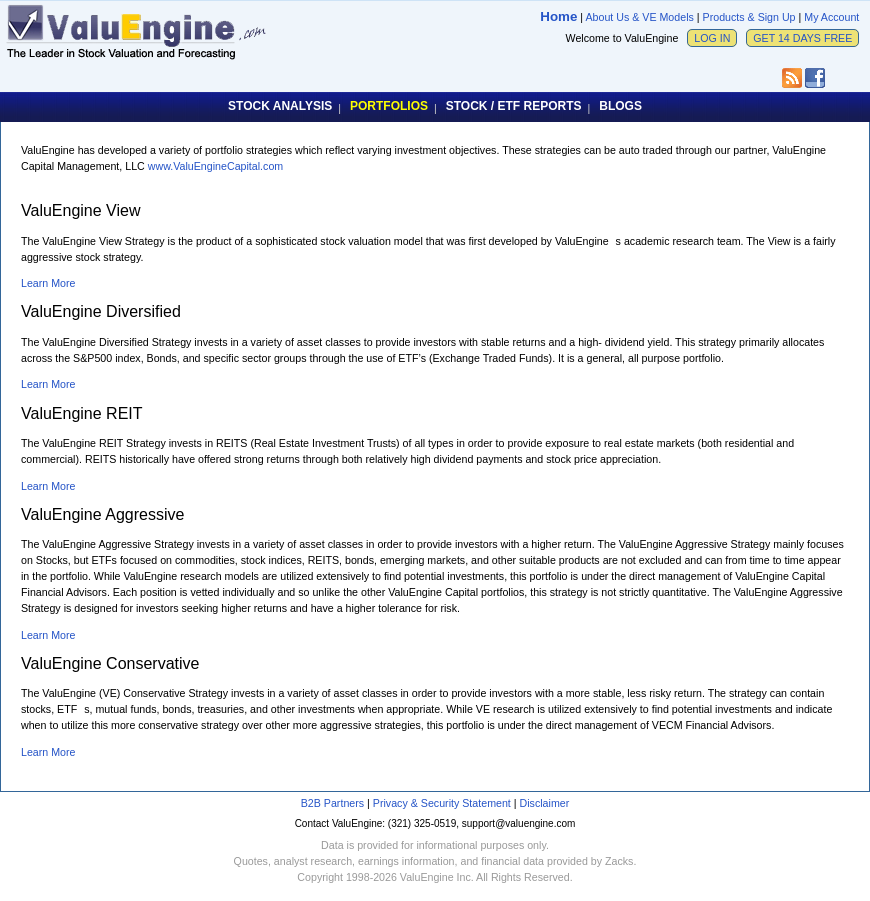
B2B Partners (332, 803)
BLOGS (620, 106)
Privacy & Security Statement (442, 803)
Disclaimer (545, 803)
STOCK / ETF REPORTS (514, 106)
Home (558, 16)
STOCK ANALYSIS (280, 106)
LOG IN (712, 38)
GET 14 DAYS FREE (802, 38)
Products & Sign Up (749, 17)
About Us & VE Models (639, 17)
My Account (831, 17)
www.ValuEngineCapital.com (215, 166)
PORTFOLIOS (389, 106)
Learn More (48, 283)
